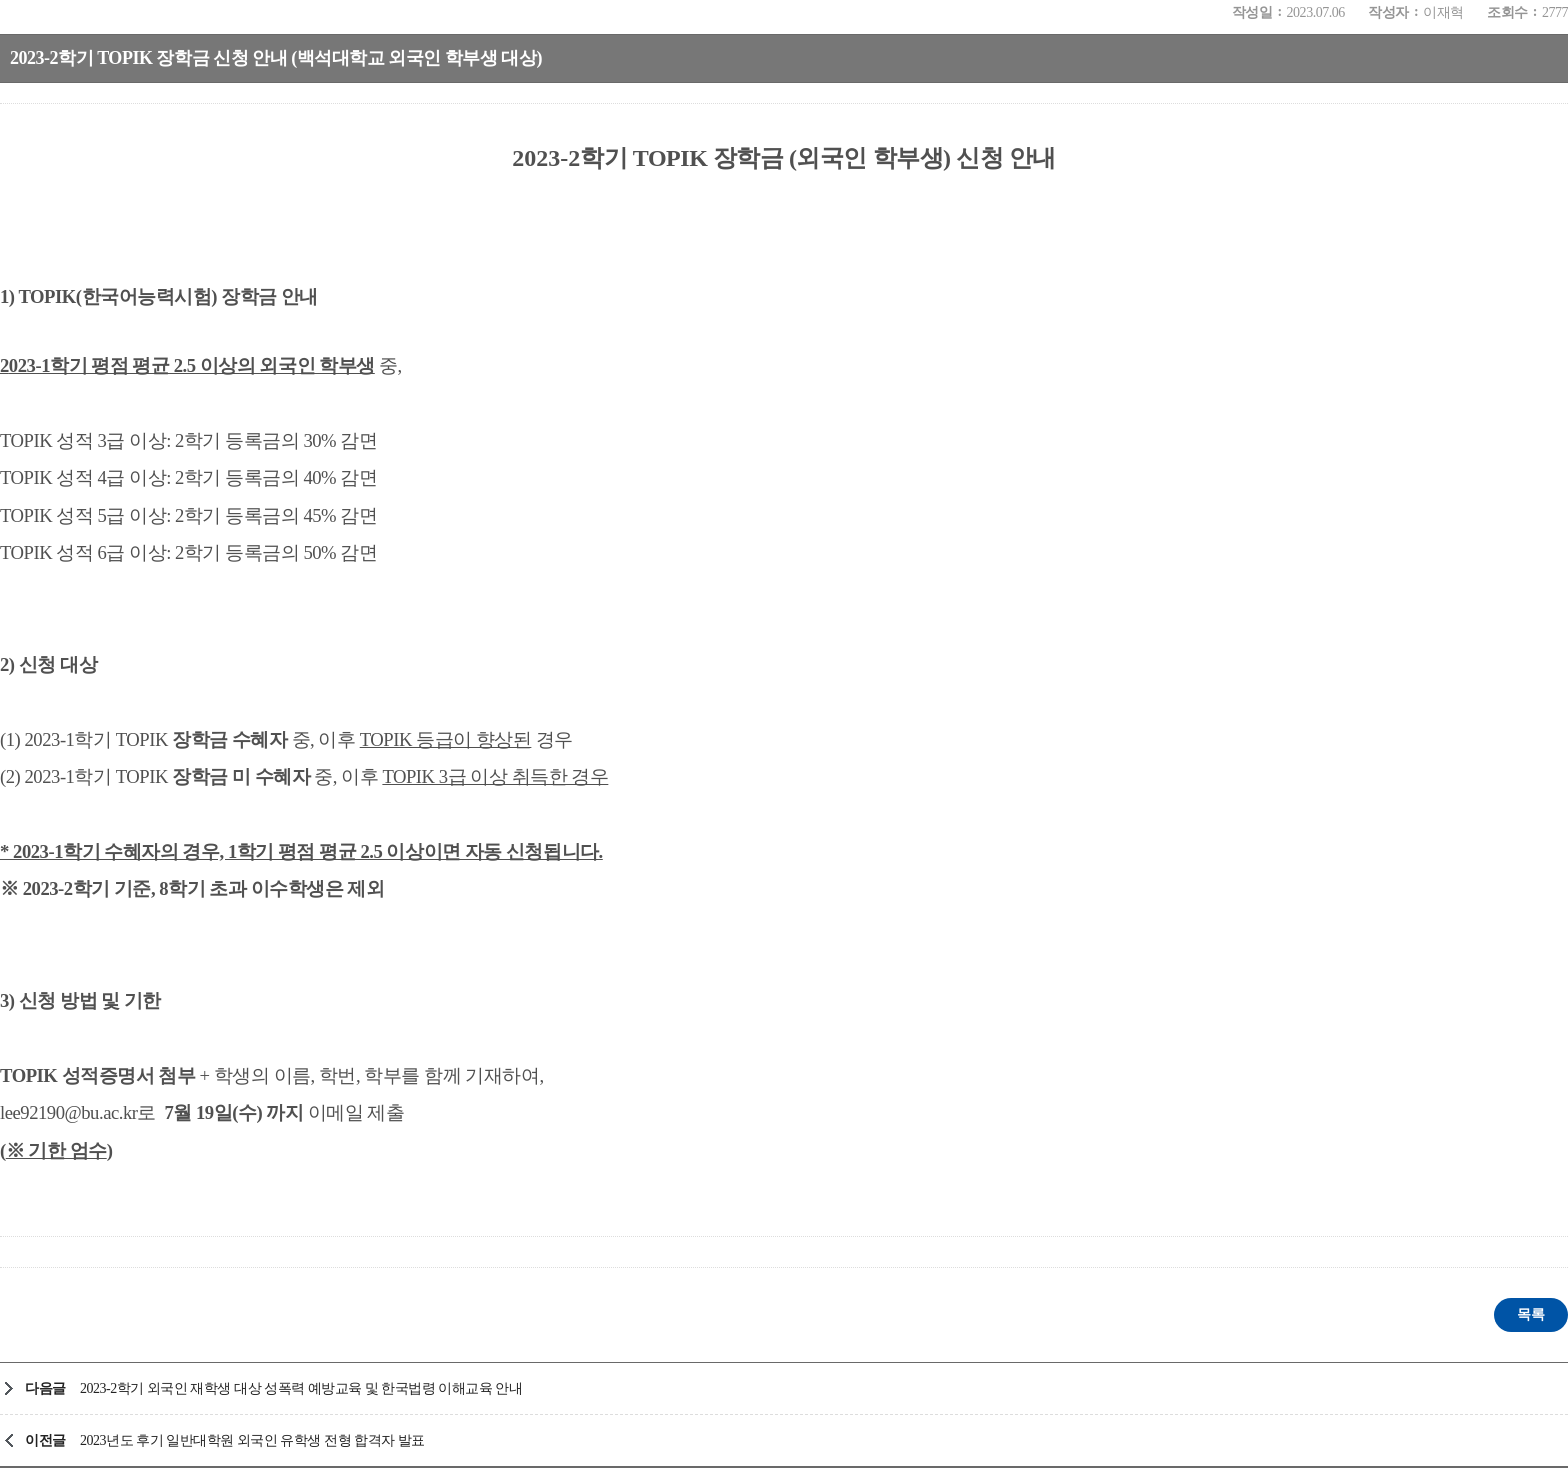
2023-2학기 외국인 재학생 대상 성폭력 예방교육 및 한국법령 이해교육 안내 (301, 1388)
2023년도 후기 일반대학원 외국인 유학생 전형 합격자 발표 (252, 1440)
